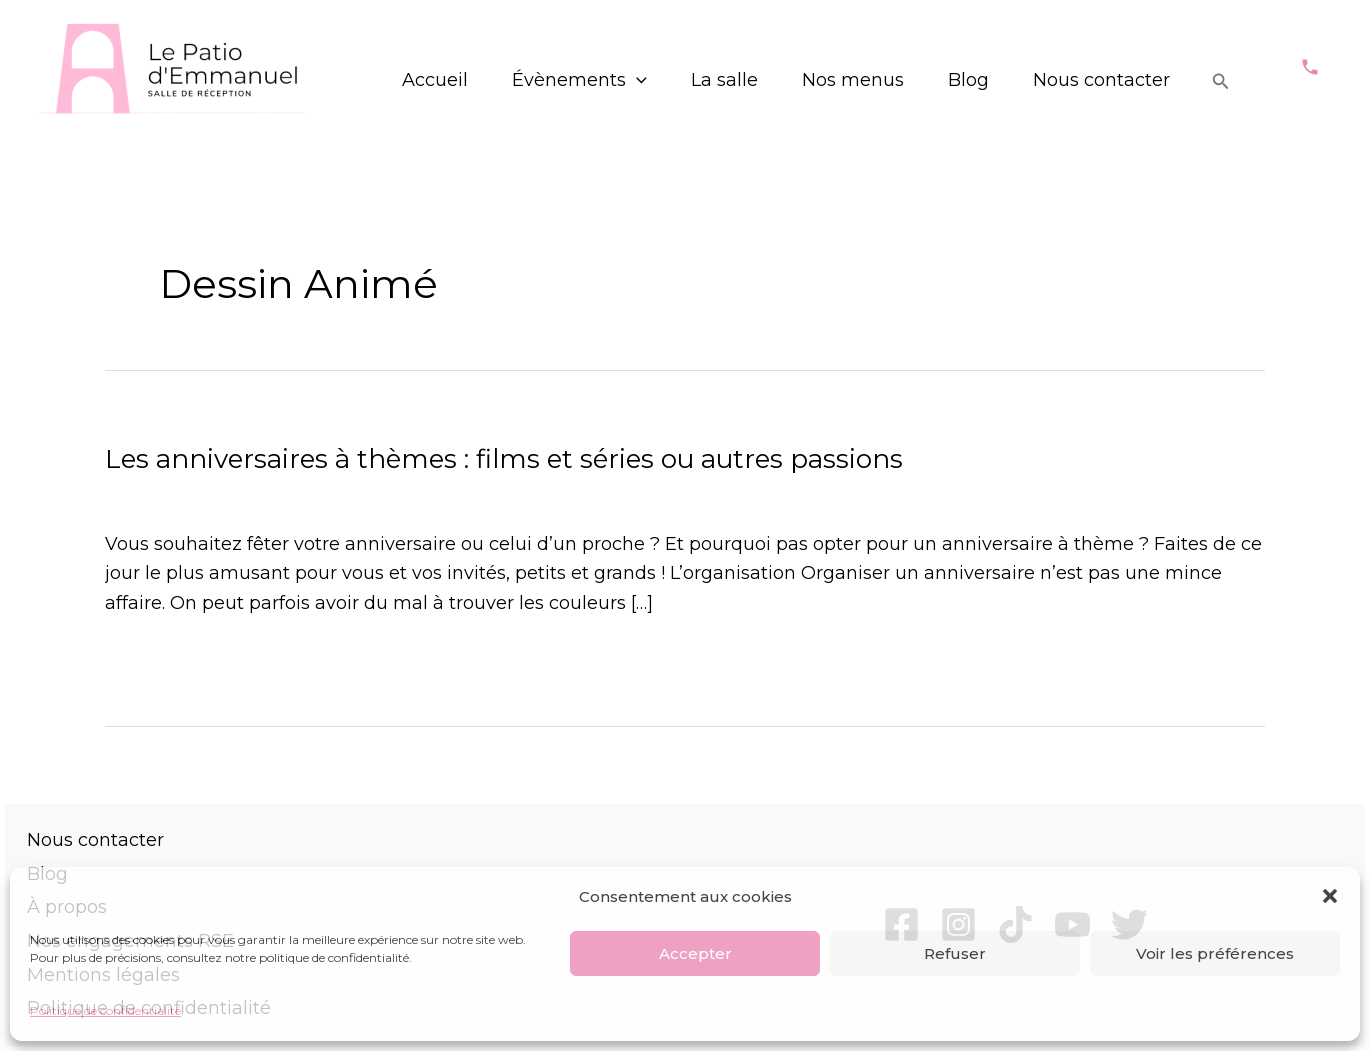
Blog (968, 80)
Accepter (695, 953)
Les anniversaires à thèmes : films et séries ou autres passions (504, 459)
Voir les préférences (1215, 953)
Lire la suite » (163, 661)
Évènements (579, 80)
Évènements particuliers (215, 495)
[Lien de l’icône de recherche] (1221, 82)
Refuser (955, 953)
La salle (724, 80)
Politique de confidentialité (105, 1010)
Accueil (435, 80)
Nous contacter (1101, 80)
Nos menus (853, 80)
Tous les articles (405, 495)
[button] (1330, 896)
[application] (636, 80)
